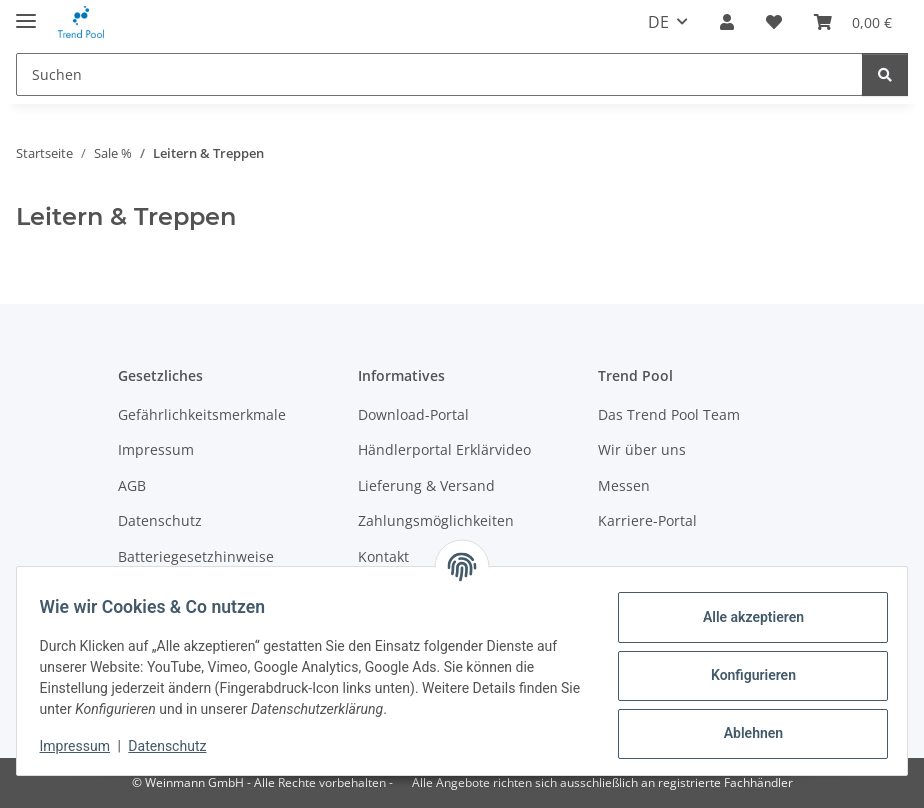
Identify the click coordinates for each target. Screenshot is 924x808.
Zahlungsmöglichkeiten (436, 520)
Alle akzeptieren (743, 617)
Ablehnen (743, 733)
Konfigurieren (743, 675)
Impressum (84, 746)
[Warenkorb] (853, 22)
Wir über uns (642, 449)
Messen (624, 485)
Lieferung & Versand (426, 485)
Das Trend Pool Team (669, 414)
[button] (727, 22)
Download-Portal (413, 414)
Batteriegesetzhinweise (196, 556)
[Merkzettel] (774, 22)
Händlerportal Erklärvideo (444, 449)
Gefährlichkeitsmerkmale (202, 414)
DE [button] (658, 22)
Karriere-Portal (647, 520)
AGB (132, 485)
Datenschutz (177, 746)
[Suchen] (439, 74)
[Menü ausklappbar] (26, 12)
